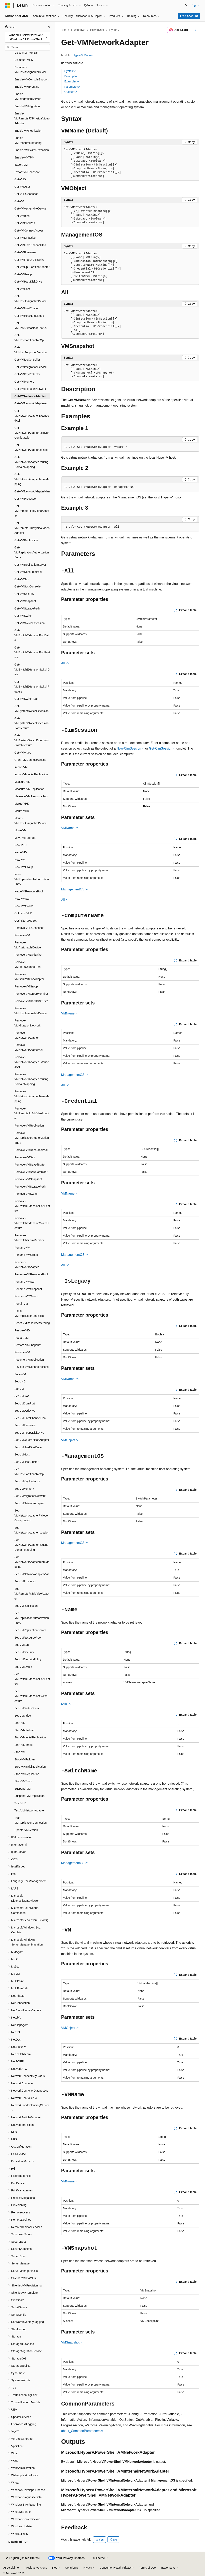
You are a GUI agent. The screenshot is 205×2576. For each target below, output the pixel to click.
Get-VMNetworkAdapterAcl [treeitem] (31, 403)
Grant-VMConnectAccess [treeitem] (30, 759)
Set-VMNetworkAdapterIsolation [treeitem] (31, 1530)
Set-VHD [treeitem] (19, 1381)
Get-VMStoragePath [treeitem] (27, 608)
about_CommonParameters (81, 2431)
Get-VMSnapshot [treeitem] (25, 601)
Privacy (87, 2567)
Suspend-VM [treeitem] (22, 1788)
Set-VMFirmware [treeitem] (24, 1425)
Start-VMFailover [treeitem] (24, 1730)
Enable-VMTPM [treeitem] (24, 157)
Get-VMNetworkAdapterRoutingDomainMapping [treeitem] (31, 462)
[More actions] (195, 30)
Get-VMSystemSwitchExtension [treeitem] (31, 709)
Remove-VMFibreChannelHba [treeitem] (27, 964)
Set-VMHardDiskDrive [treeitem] (28, 1447)
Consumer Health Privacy (116, 2567)
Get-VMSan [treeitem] (21, 579)
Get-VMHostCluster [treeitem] (26, 308)
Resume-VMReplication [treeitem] (29, 1359)
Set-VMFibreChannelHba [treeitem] (30, 1418)
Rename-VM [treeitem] (22, 1247)
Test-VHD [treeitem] (20, 1803)
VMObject (70, 1440)
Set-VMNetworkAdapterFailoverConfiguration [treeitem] (31, 1515)
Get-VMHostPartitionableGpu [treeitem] (29, 338)
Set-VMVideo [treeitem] (22, 1715)
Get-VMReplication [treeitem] (26, 540)
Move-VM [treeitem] (20, 830)
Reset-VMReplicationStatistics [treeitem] (29, 1313)
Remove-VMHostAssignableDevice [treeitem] (30, 1011)
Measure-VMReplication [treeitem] (29, 789)
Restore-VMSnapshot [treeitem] (27, 1345)
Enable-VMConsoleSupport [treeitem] (31, 79)
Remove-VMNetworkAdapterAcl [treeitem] (28, 1047)
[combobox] (27, 37)
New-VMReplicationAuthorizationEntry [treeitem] (31, 879)
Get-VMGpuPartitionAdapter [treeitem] (31, 267)
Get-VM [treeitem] (19, 201)
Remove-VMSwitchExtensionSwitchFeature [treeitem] (31, 1223)
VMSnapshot (72, 2342)
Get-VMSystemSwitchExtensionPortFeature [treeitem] (31, 723)
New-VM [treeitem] (19, 859)
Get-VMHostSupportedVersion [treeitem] (30, 350)
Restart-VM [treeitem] (21, 1337)
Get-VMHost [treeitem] (22, 289)
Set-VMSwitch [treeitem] (23, 1666)
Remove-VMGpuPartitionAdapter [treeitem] (29, 977)
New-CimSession (129, 748)
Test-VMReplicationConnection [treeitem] (30, 1820)
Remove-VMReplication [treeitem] (29, 1125)
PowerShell (97, 29)
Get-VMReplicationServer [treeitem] (30, 564)
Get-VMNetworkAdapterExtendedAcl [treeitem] (31, 415)
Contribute (71, 2567)
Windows (79, 29)
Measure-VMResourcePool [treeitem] (31, 796)
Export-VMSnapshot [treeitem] (26, 172)
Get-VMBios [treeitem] (21, 216)
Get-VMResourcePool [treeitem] (28, 571)
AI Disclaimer (11, 2567)
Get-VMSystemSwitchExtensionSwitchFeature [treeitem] (31, 740)
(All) (66, 1704)
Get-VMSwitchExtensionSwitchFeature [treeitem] (31, 686)
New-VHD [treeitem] (20, 852)
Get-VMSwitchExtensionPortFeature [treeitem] (32, 652)
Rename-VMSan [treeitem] (24, 1281)
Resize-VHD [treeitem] (22, 1330)
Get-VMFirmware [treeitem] (25, 252)
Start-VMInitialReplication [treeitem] (30, 1737)
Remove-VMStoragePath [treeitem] (30, 1186)
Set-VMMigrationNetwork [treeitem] (30, 1495)
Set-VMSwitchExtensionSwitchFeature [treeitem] (31, 1696)
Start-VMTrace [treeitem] (23, 1744)
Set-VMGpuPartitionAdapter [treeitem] (31, 1439)
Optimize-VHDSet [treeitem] (25, 920)
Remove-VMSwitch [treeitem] (26, 1193)
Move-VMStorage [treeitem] (25, 837)
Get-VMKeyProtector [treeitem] (27, 374)
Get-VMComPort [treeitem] (24, 223)
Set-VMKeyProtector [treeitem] (27, 1481)
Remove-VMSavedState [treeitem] (29, 1164)
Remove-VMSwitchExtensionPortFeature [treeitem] (32, 1206)
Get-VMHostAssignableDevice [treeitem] (30, 299)
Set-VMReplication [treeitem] (26, 1605)
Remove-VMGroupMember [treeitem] (31, 993)
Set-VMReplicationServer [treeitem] (30, 1630)
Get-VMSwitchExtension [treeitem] (29, 623)
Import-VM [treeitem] (20, 767)
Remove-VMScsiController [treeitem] (30, 1172)
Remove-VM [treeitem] (22, 935)
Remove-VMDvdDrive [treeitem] (27, 954)
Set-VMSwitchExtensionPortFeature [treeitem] (32, 1678)
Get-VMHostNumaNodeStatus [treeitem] (30, 325)
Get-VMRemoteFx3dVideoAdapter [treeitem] (31, 510)
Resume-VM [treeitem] (22, 1352)
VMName (70, 828)
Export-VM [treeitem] (21, 164)
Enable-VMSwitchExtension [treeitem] (31, 150)
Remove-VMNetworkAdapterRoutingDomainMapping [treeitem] (31, 1079)
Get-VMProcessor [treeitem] (25, 498)
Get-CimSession (160, 748)
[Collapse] (49, 26)
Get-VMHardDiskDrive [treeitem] (28, 281)
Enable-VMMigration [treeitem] (27, 106)
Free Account (189, 16)
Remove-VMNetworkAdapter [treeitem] (26, 1035)
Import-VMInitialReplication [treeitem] (31, 774)
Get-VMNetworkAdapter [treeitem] (30, 396)
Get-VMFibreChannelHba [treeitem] (30, 245)
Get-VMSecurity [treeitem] (24, 593)
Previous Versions (35, 2567)
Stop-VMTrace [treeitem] (23, 1781)
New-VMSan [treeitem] (22, 898)
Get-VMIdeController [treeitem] (27, 359)
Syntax (70, 71)
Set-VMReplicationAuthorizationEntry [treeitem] (31, 1618)
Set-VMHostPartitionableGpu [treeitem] (29, 1471)
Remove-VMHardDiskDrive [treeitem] (31, 1001)
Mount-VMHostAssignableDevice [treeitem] (30, 821)
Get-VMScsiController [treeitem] (27, 586)
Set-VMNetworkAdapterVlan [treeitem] (31, 1574)
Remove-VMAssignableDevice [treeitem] (27, 945)
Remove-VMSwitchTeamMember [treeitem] (29, 1238)
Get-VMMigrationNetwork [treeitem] (30, 388)
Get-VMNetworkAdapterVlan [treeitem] (32, 491)
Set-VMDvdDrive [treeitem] (24, 1410)
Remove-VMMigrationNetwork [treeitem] (27, 1023)
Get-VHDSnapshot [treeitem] (26, 193)
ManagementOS (75, 889)
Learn (65, 29)
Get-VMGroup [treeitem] (23, 274)
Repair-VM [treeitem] (21, 1303)
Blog (54, 2567)
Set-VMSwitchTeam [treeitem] (26, 1708)
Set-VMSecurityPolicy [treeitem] (27, 1659)
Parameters (73, 86)
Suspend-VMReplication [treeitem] (29, 1795)
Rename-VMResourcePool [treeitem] (31, 1274)
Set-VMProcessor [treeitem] (25, 1581)
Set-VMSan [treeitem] (21, 1644)
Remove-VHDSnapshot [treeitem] (29, 927)
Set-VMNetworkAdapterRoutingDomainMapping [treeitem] (31, 1544)
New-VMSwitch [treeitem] (23, 906)
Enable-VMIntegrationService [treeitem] (27, 96)
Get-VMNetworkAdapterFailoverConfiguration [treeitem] (31, 432)
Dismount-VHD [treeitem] (23, 59)
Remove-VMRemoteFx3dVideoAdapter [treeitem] (31, 1113)
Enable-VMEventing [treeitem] (26, 86)
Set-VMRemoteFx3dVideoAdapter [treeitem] (31, 1593)
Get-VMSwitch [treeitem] (23, 615)
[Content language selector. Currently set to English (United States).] (22, 2558)
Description (71, 76)
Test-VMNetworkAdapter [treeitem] (29, 1810)
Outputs (70, 91)
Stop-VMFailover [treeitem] (24, 1759)
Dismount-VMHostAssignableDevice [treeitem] (30, 70)
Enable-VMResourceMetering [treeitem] (27, 140)
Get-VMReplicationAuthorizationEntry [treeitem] (31, 552)
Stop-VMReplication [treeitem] (26, 1774)
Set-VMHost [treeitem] (21, 1454)
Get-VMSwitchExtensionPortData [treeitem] (31, 635)
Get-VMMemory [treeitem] (24, 381)
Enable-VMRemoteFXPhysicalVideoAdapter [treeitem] (32, 118)
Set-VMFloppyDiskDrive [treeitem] (29, 1432)
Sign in (196, 5)
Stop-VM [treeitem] (19, 1752)
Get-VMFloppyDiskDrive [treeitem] (29, 259)
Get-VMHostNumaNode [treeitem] (29, 315)
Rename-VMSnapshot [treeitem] (28, 1289)
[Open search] (186, 5)
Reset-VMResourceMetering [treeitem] (32, 1323)
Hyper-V (114, 29)
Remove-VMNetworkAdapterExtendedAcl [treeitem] (31, 1061)
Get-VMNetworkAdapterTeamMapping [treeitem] (31, 479)
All (65, 663)
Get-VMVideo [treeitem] (22, 752)
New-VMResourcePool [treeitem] (28, 891)
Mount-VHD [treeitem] (21, 811)
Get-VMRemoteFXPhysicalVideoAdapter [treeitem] (32, 527)
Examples (71, 81)
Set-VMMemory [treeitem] (24, 1488)
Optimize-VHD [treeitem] (23, 913)
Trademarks (168, 2567)
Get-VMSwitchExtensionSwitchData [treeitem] (31, 669)
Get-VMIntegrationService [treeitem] (30, 367)
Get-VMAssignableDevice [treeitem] (30, 208)
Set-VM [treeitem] (19, 1388)
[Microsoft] (7, 5)
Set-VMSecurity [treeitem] (24, 1652)
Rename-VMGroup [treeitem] (26, 1254)
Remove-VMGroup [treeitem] (26, 986)
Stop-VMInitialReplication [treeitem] (30, 1766)
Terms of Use (147, 2567)
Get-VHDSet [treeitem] (22, 186)
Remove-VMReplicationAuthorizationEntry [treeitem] (31, 1137)
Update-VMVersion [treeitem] (26, 1830)
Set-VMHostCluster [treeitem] (26, 1461)
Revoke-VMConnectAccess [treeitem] (31, 1366)
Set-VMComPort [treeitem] (24, 1403)
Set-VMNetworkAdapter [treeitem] (29, 1503)
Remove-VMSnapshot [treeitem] (28, 1179)
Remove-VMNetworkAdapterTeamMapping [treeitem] (31, 1096)
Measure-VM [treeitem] (22, 781)
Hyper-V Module (83, 55)
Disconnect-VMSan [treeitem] (26, 52)
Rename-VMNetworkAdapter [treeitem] (26, 1265)
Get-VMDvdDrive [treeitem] (25, 237)
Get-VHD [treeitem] (20, 179)
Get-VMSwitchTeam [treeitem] (26, 698)
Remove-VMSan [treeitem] (24, 1157)
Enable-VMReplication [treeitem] (28, 130)
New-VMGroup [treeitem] (23, 867)
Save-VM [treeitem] (20, 1374)
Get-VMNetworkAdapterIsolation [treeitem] (31, 447)
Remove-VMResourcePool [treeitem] (31, 1150)
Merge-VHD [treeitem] (21, 803)
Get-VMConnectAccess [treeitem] (29, 230)
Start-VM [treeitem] (19, 1722)
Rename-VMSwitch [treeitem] (26, 1296)
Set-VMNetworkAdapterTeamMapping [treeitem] (31, 1561)
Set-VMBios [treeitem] (21, 1396)
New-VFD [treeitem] (20, 845)
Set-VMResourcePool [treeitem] (27, 1637)
